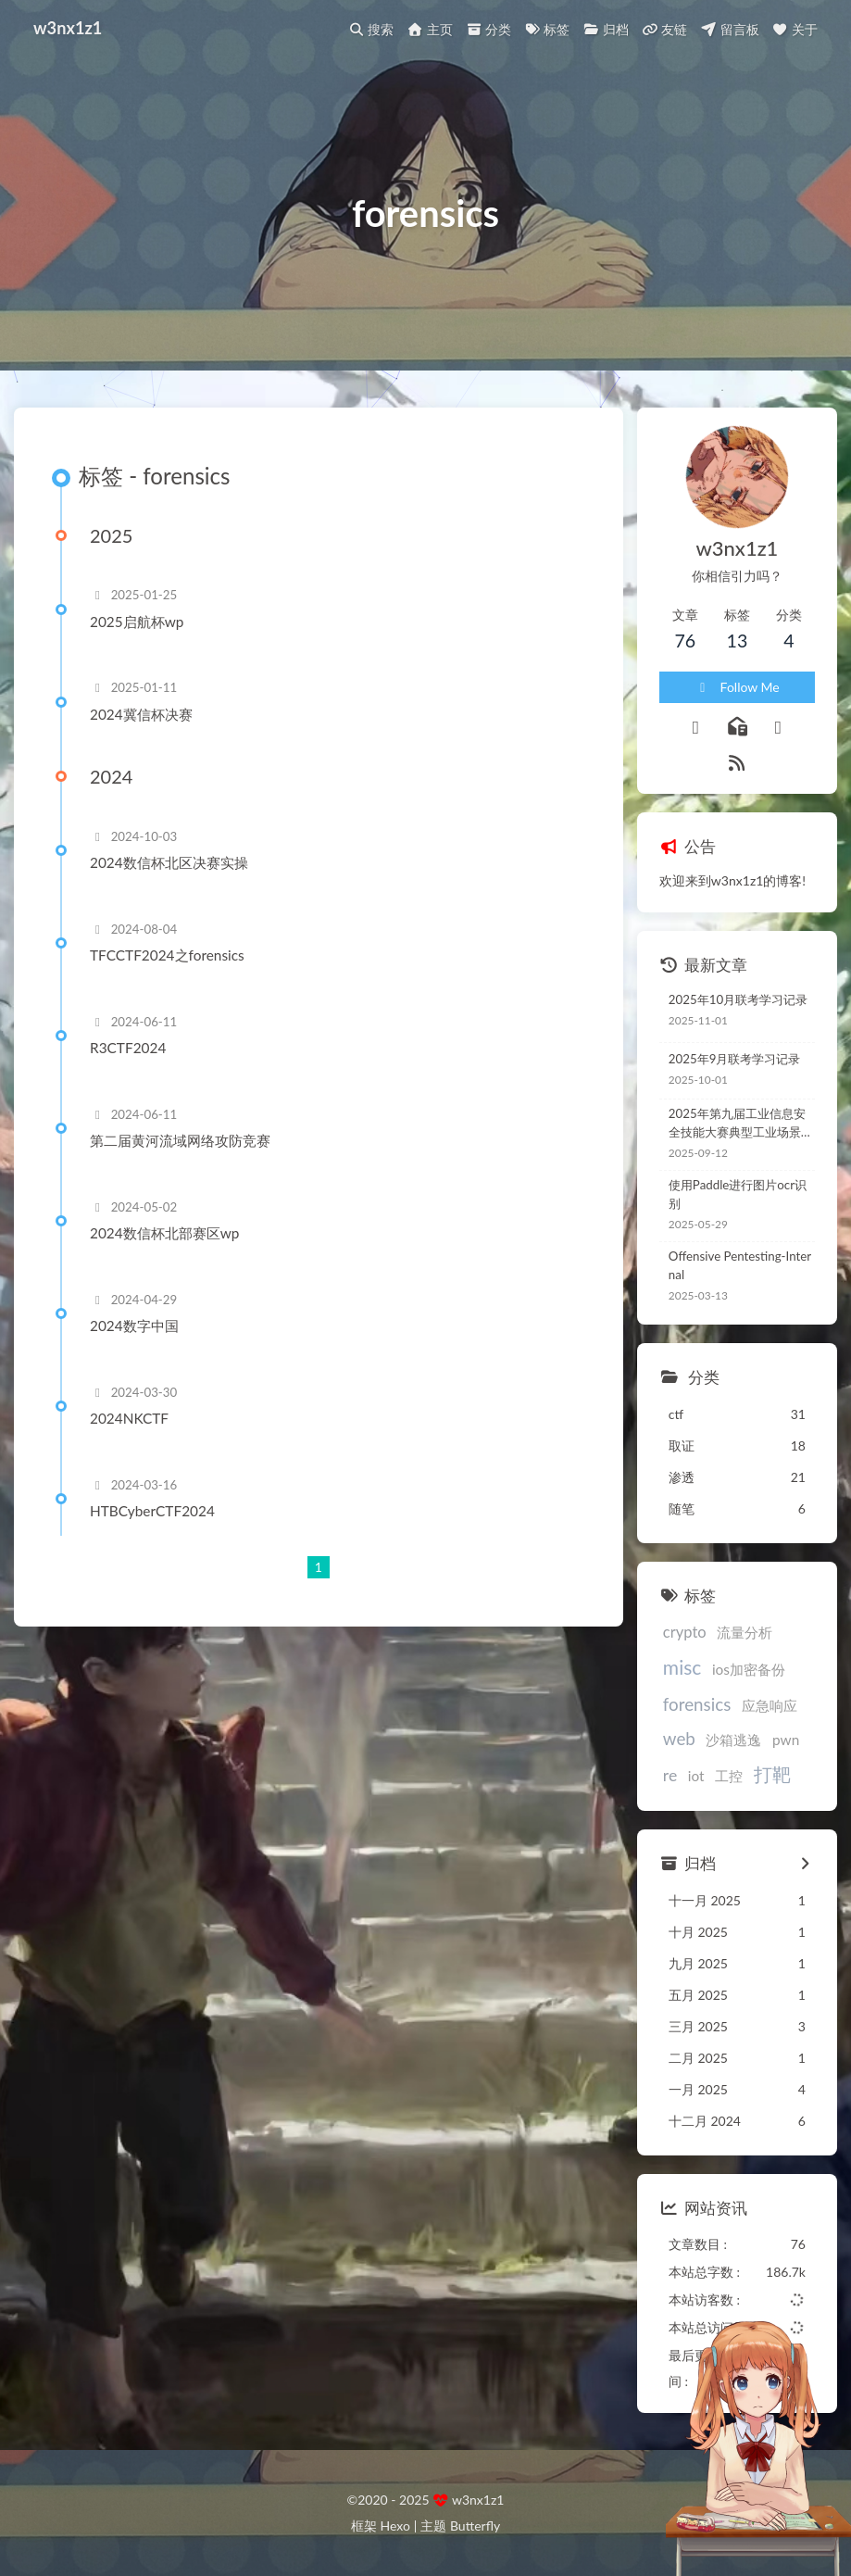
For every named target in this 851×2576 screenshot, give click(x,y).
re (670, 1775)
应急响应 (769, 1705)
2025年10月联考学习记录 (738, 999)
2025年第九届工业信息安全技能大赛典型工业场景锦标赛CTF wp (741, 1124)
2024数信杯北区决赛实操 (169, 862)
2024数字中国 (134, 1325)
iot (696, 1775)
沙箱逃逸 (733, 1739)
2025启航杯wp (136, 621)
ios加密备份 (748, 1669)
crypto (685, 1632)
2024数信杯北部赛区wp (164, 1233)
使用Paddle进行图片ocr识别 (738, 1194)
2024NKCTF (129, 1418)
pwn (785, 1739)
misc (682, 1666)
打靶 (772, 1774)
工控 (729, 1775)
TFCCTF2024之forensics (167, 955)
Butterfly (475, 2525)
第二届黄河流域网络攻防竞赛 (180, 1140)
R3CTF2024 (128, 1047)
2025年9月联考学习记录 (735, 1058)
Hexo (394, 2525)
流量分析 (744, 1632)
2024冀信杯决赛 (141, 714)
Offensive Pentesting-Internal (740, 1265)
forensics (697, 1704)
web (679, 1738)
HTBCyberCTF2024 (152, 1510)
